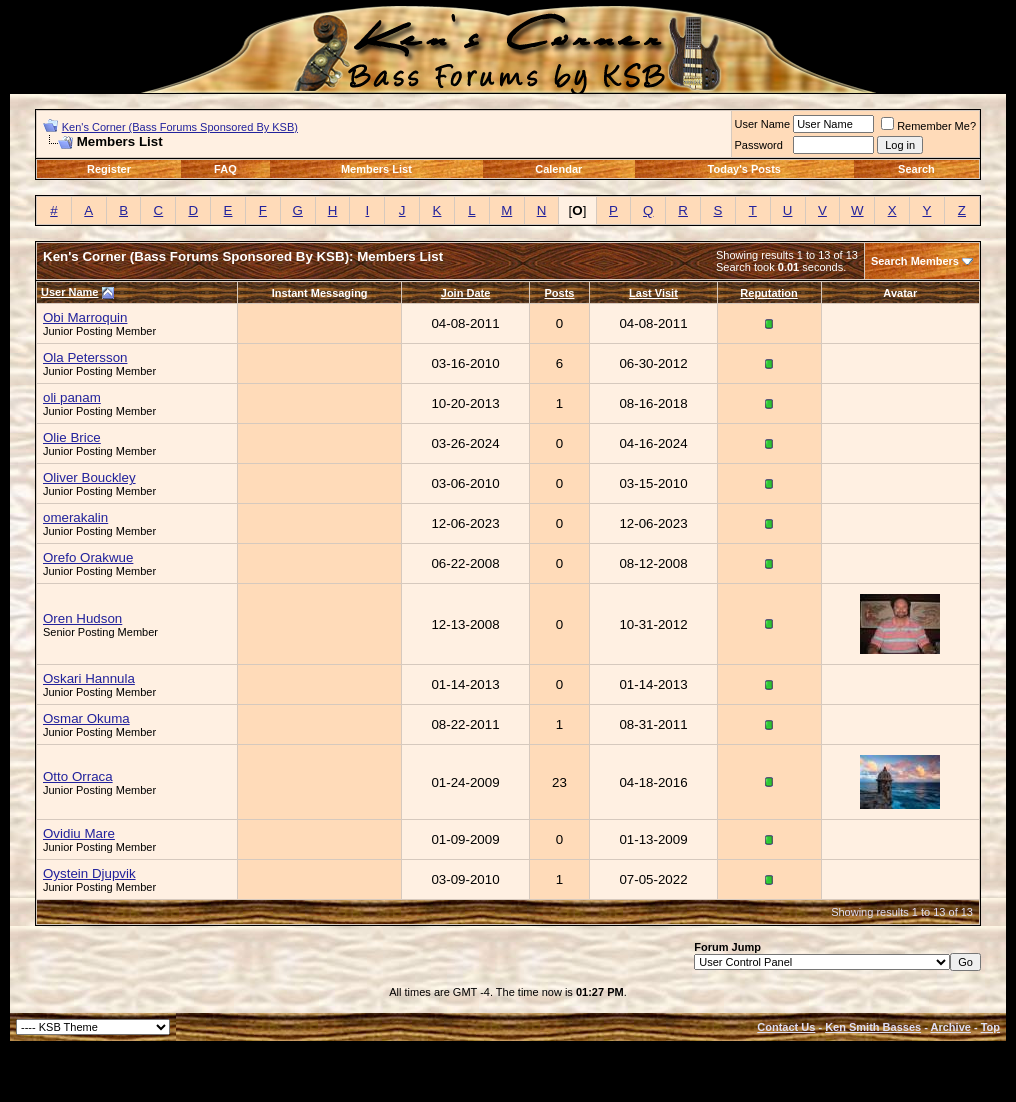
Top (990, 1027)
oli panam (72, 397)
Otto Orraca (78, 776)
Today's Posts (744, 169)
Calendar (558, 169)
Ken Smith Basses (873, 1027)
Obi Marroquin (85, 317)
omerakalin (75, 517)
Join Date (466, 293)
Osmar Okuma (86, 718)
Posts (560, 293)
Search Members (915, 261)
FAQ (225, 169)
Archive (951, 1027)
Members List (376, 169)
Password (759, 145)
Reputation (768, 293)
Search (916, 169)
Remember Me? (928, 126)
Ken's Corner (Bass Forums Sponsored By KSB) (180, 127)
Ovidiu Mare (79, 833)
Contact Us (786, 1027)
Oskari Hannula (89, 678)
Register (109, 169)
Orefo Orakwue (88, 557)
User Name (763, 124)
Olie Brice (72, 437)
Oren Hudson (82, 618)
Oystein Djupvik (89, 873)
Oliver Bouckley (89, 477)
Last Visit (653, 293)
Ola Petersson (85, 357)
